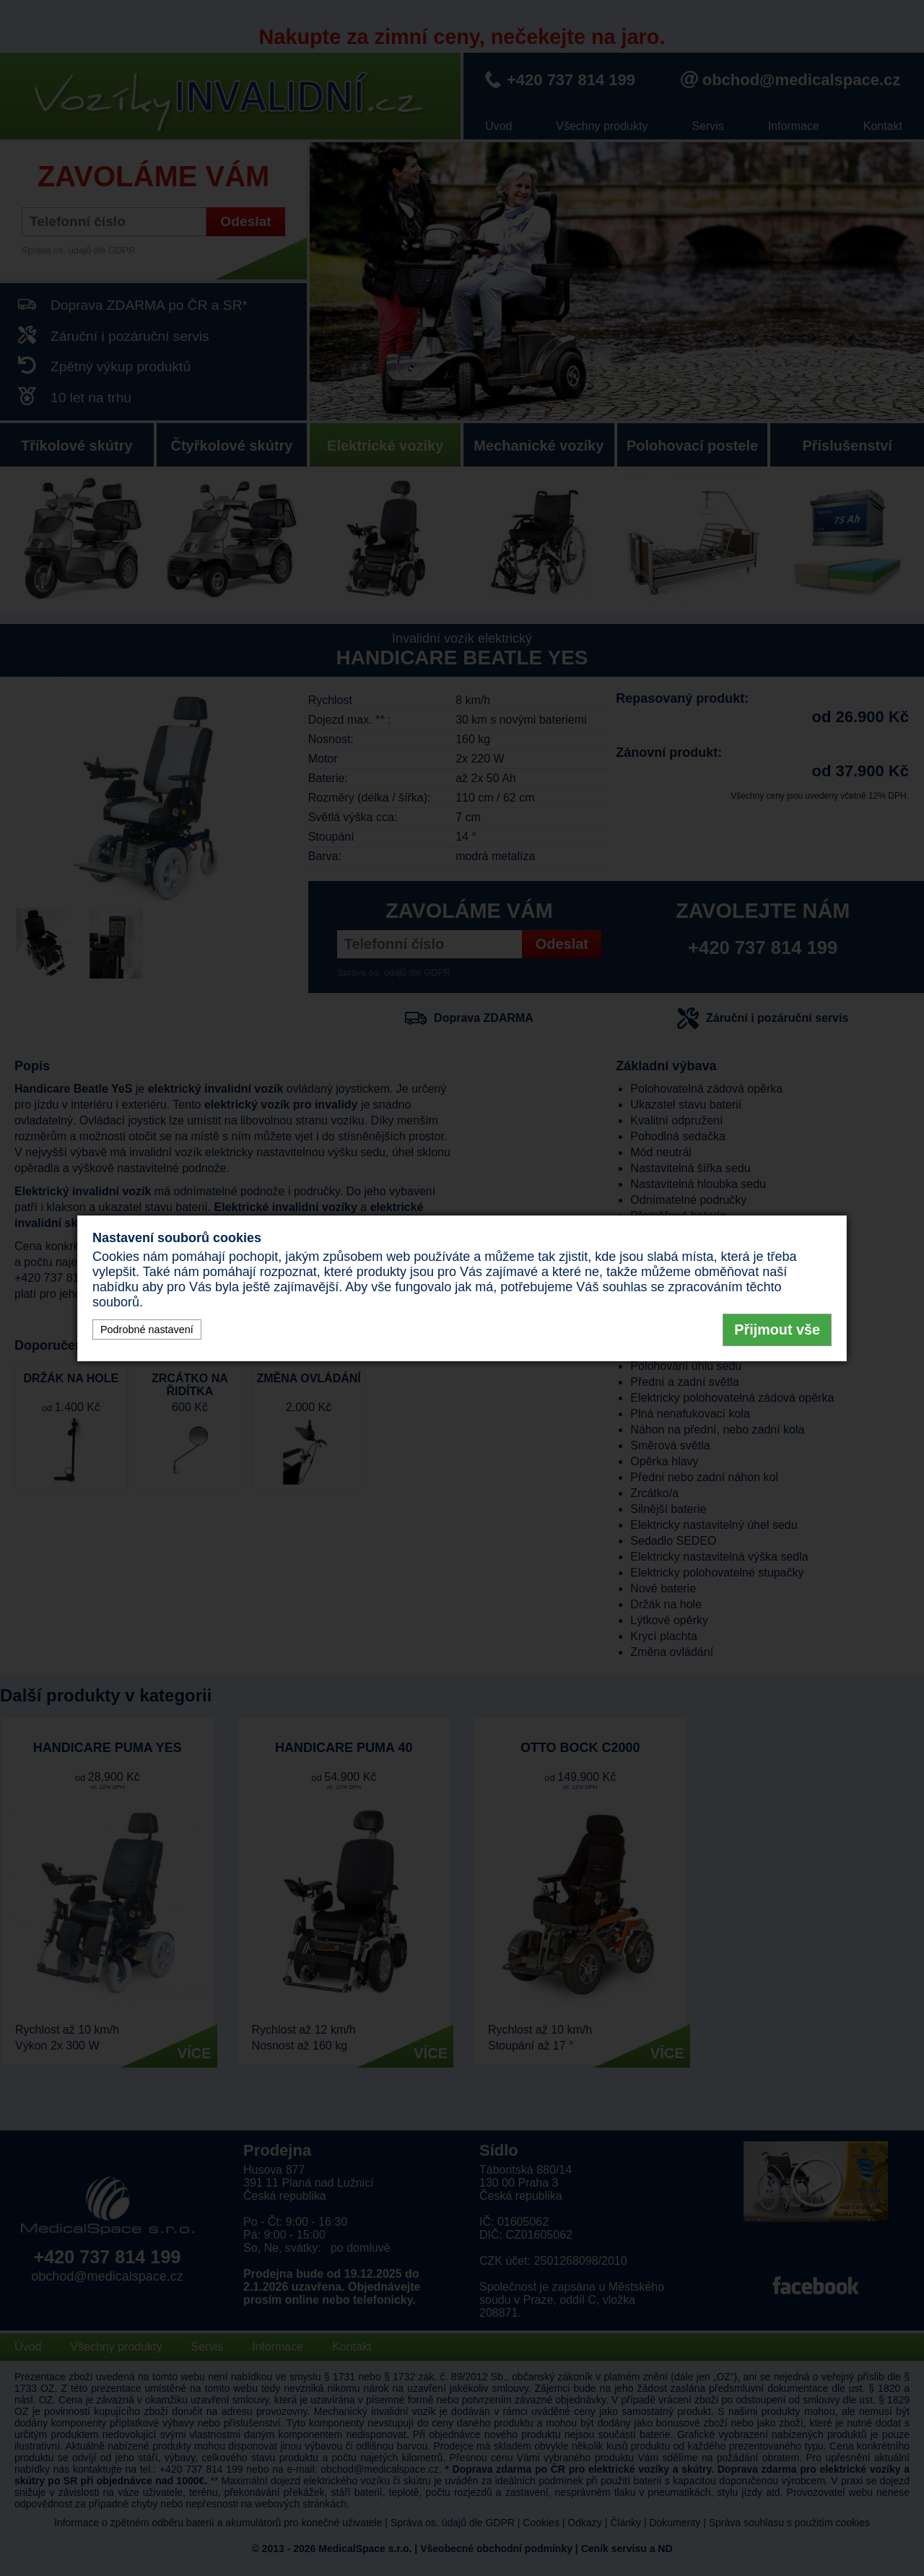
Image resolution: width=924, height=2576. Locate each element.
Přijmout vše (777, 1329)
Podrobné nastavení (146, 1329)
